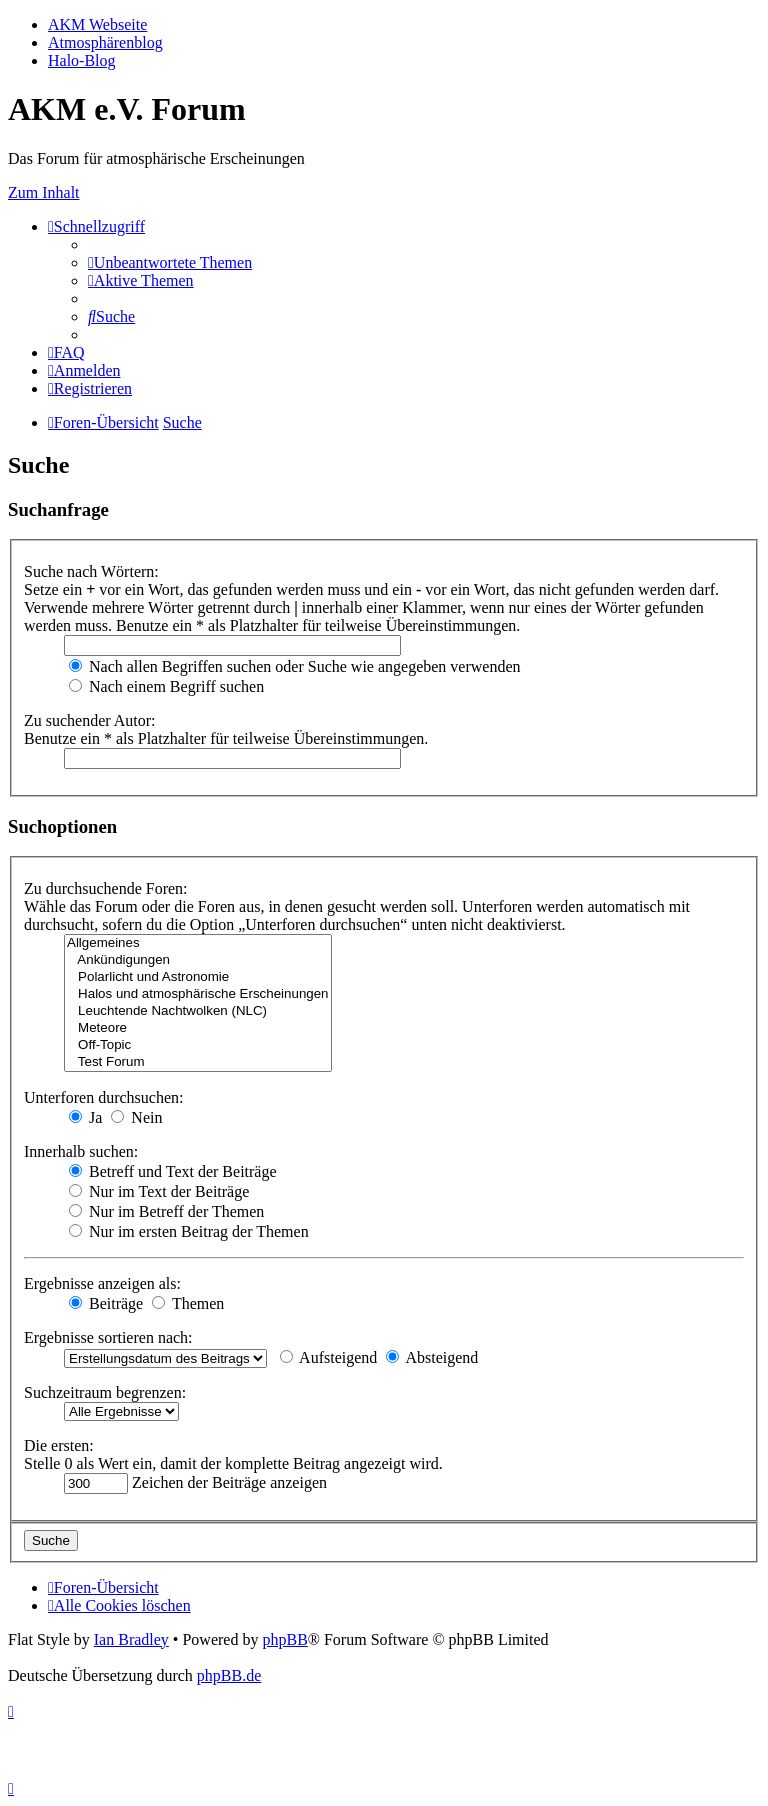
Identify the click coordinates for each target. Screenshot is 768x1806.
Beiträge (106, 1303)
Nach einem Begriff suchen (166, 686)
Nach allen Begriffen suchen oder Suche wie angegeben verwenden (295, 666)
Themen (188, 1303)
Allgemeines (198, 943)
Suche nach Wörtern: (91, 571)
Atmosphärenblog (105, 42)
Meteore (198, 1028)
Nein (136, 1117)
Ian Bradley (131, 1639)
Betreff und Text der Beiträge (173, 1171)
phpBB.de (229, 1675)
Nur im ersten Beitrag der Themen (189, 1231)
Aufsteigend (328, 1357)
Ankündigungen (198, 960)
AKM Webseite (97, 24)
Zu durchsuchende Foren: (106, 888)
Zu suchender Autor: (90, 720)
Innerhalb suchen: (81, 1151)
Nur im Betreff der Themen (166, 1211)
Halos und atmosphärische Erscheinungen (198, 994)
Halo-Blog (82, 60)
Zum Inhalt (44, 192)
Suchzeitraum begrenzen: (105, 1392)
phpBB (284, 1639)
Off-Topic (198, 1045)
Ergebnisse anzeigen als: (102, 1283)
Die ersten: (59, 1445)
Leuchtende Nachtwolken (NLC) (198, 1011)
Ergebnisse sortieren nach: (108, 1337)
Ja (85, 1117)
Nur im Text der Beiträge (159, 1191)
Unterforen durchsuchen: (104, 1097)
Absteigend (432, 1357)
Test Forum (198, 1062)
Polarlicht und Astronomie (198, 977)
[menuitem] (170, 262)
